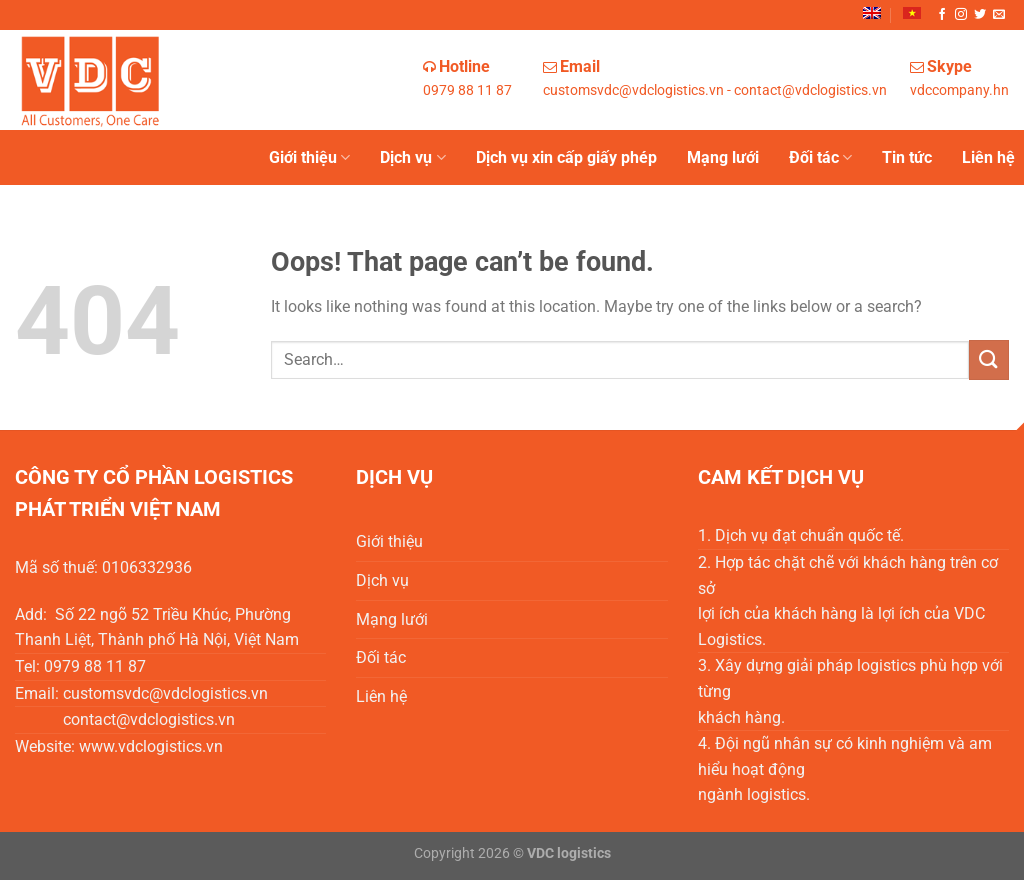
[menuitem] (872, 13)
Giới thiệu (309, 158)
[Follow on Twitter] (980, 15)
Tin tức (907, 157)
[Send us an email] (999, 15)
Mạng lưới (723, 157)
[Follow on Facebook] (942, 15)
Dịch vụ (412, 158)
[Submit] (989, 359)
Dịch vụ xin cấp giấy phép (566, 157)
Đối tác (820, 158)
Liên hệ (988, 157)
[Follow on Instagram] (961, 15)
